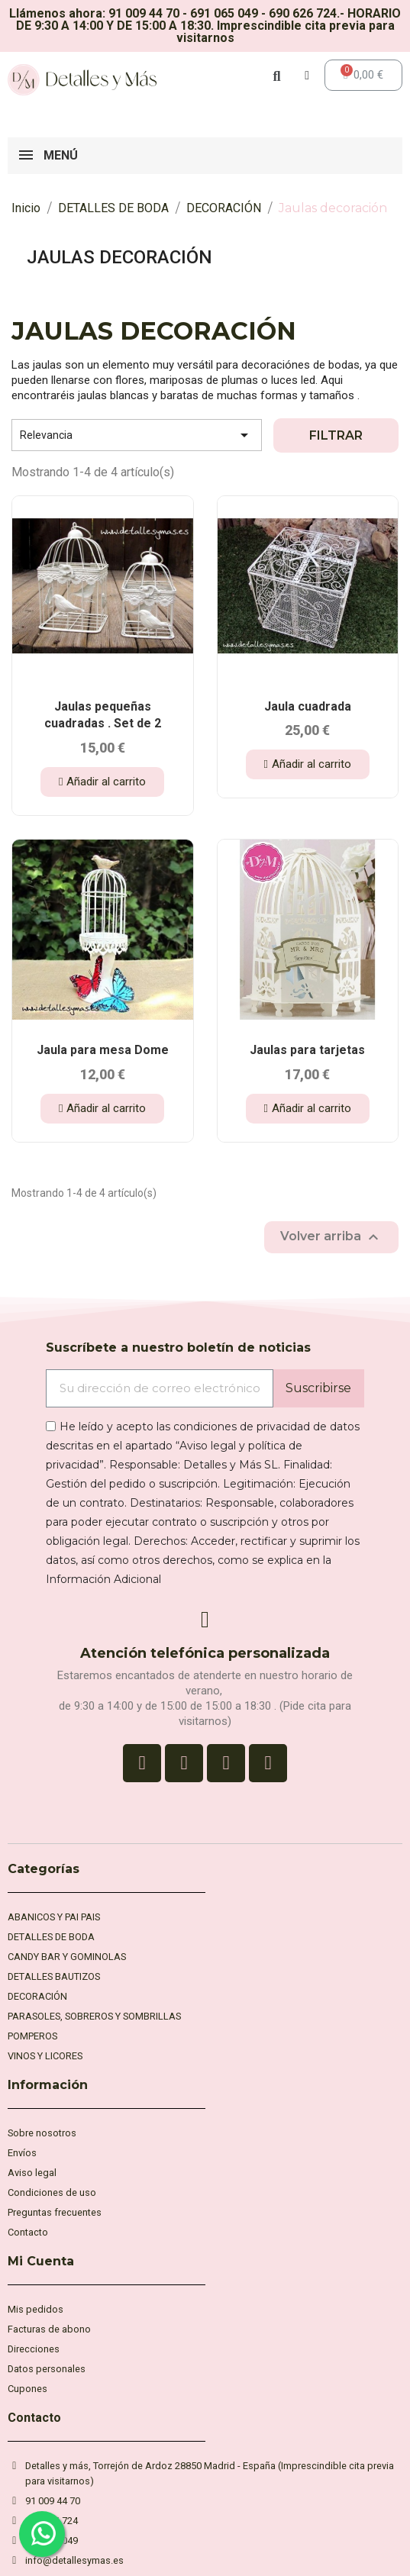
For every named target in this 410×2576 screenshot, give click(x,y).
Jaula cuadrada (307, 706)
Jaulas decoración (119, 257)
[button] (102, 782)
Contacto (34, 2417)
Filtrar (336, 435)
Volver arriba (331, 1237)
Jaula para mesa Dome (103, 1050)
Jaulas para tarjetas (307, 1050)
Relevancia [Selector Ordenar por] (136, 435)
